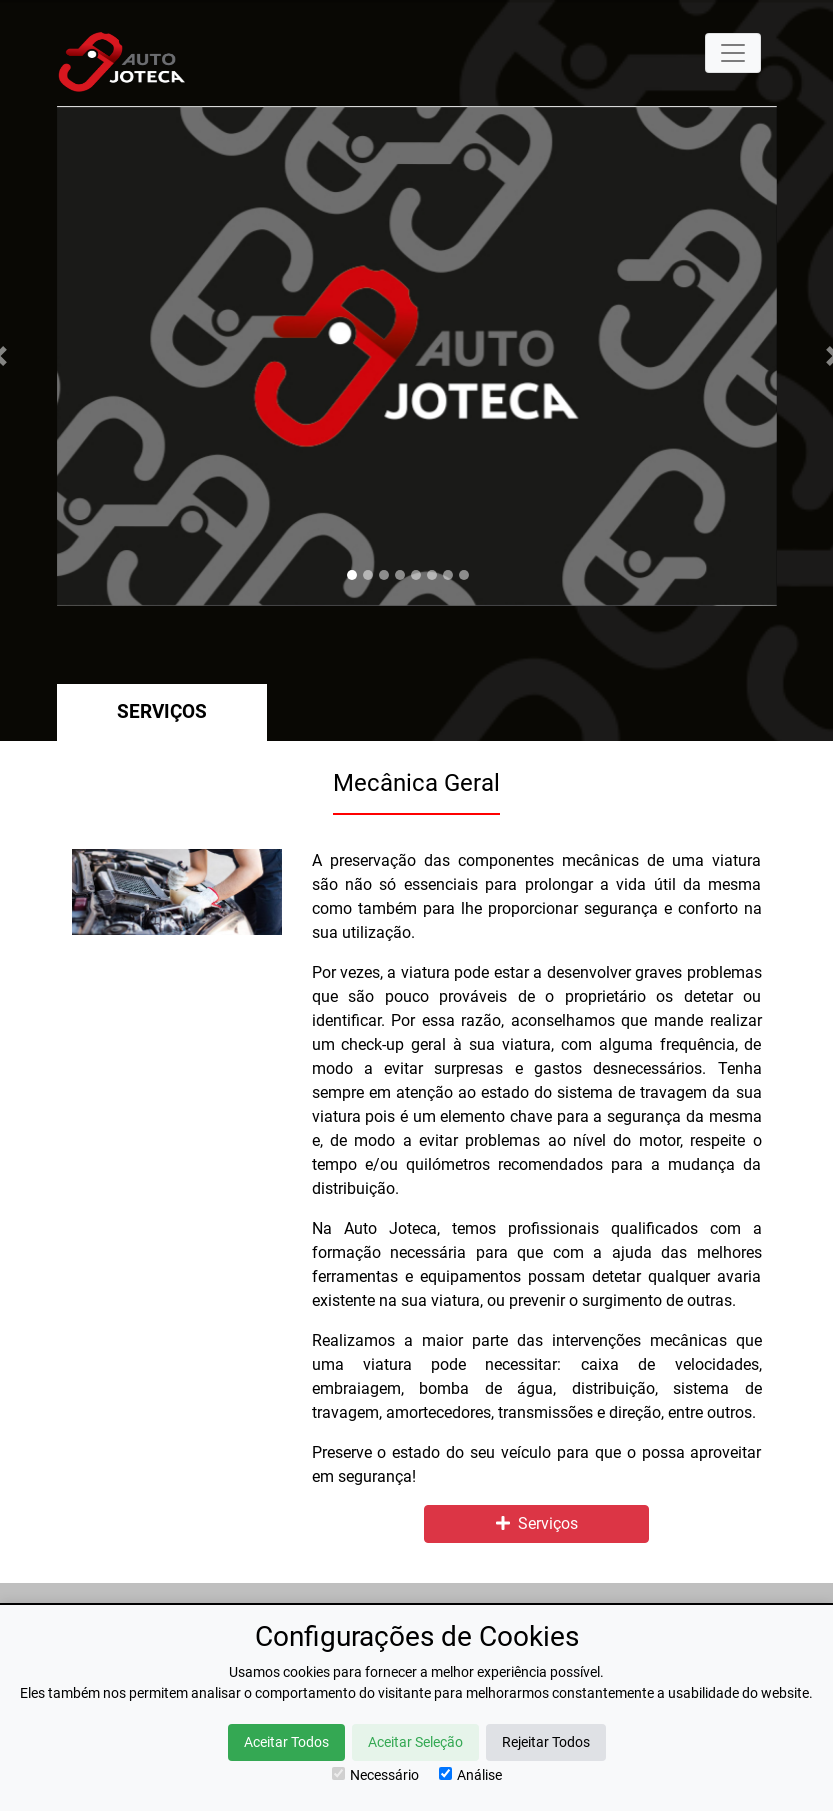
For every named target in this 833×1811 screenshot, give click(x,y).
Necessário (375, 1775)
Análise (470, 1775)
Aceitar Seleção (415, 1742)
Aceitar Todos (286, 1742)
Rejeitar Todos (546, 1742)
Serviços (162, 711)
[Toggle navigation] (733, 53)
